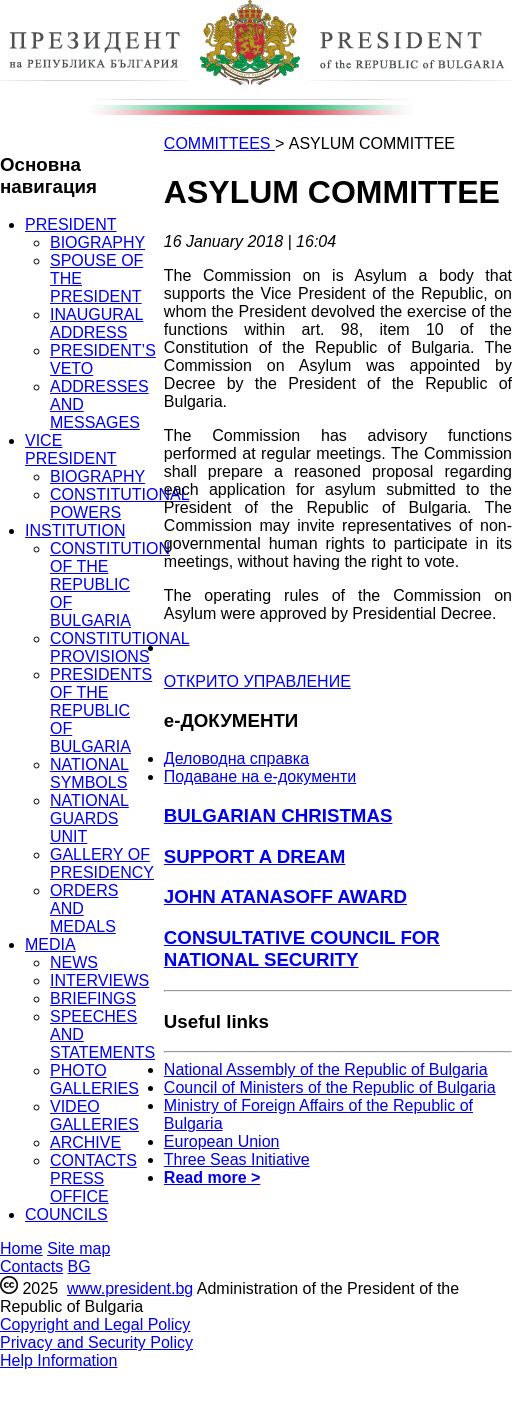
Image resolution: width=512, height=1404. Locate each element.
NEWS (74, 962)
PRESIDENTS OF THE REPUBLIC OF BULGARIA (101, 710)
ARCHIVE (85, 1142)
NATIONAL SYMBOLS (89, 773)
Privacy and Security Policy (96, 1342)
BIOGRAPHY (97, 242)
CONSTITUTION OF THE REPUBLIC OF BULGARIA (110, 584)
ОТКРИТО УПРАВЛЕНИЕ (257, 681)
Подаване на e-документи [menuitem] (260, 776)
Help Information (58, 1360)
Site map (78, 1248)
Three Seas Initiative (237, 1159)
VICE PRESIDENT (71, 449)
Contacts (31, 1266)
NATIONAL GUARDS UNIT (89, 818)
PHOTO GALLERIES (94, 1079)
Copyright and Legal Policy (95, 1324)
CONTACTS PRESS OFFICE (93, 1178)
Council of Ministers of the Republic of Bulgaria (330, 1087)
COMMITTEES (219, 143)
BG (79, 1266)
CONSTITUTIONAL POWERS (120, 503)
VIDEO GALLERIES (94, 1115)
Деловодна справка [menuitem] (236, 758)
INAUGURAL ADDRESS (96, 323)
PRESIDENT (71, 224)
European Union (222, 1141)
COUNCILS (66, 1214)
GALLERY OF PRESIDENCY (102, 863)
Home (21, 1248)
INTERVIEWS (99, 980)
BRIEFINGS (93, 998)
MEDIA (50, 944)
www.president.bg (130, 1288)
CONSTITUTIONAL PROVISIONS (120, 647)
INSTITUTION (75, 530)
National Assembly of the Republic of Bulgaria (326, 1069)
